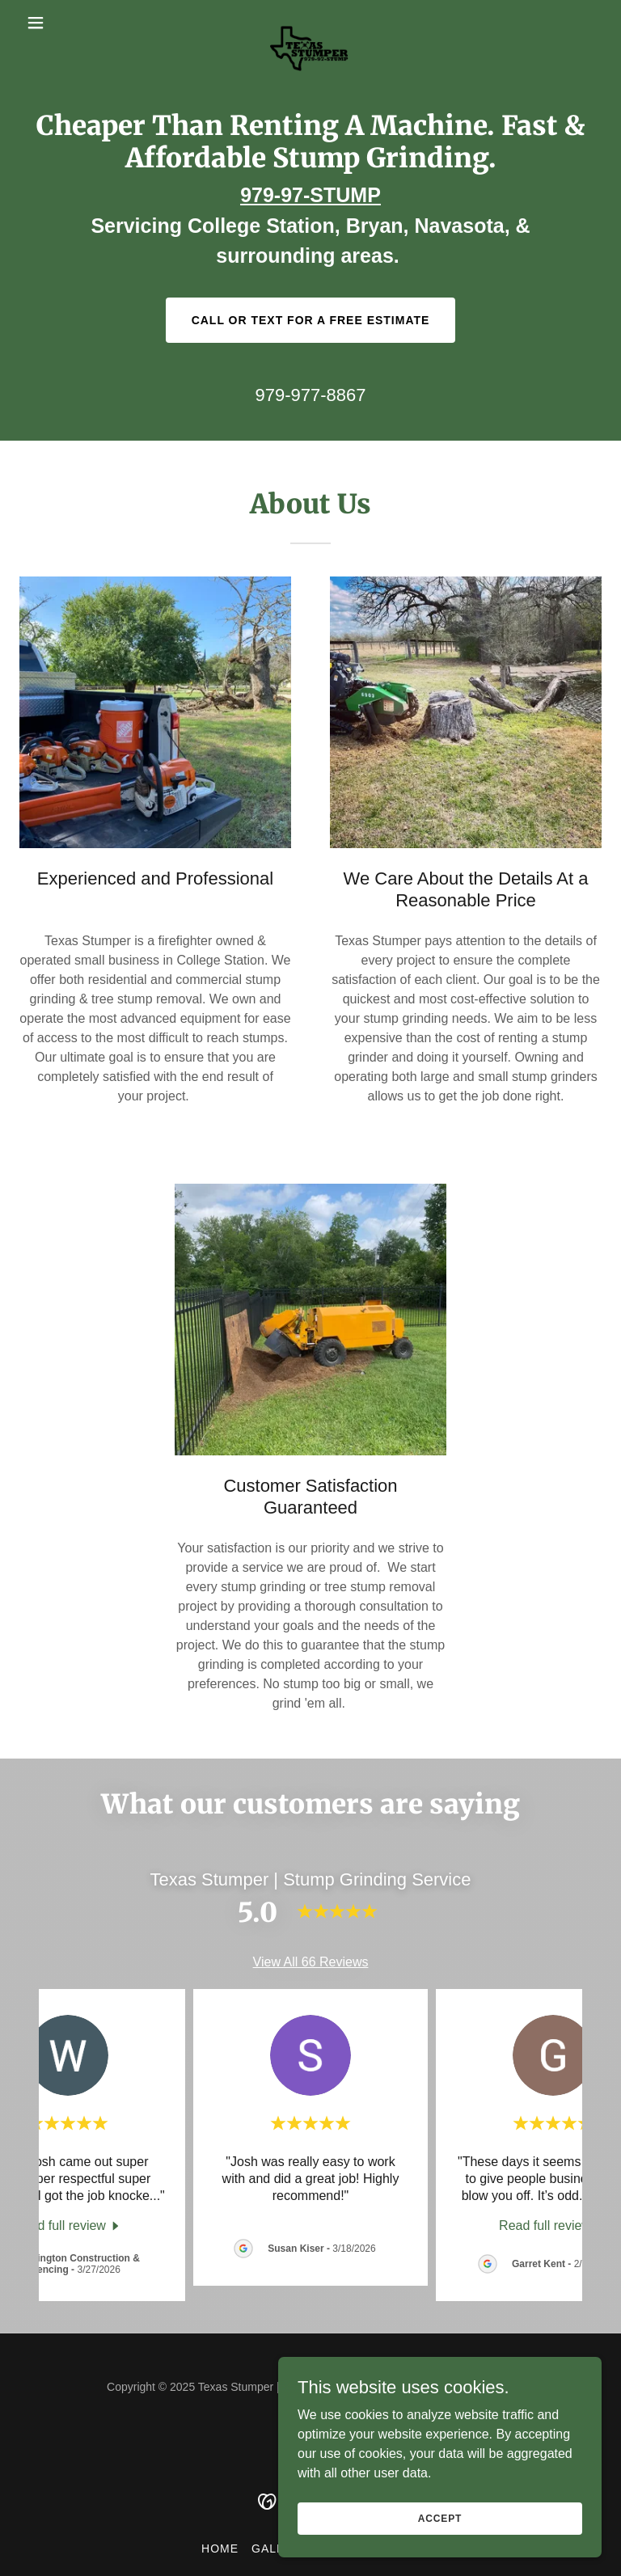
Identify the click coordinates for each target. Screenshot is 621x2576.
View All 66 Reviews (311, 1962)
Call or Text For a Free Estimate (311, 320)
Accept (440, 2517)
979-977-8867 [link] (310, 395)
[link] (310, 22)
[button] (63, 22)
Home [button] (220, 2548)
